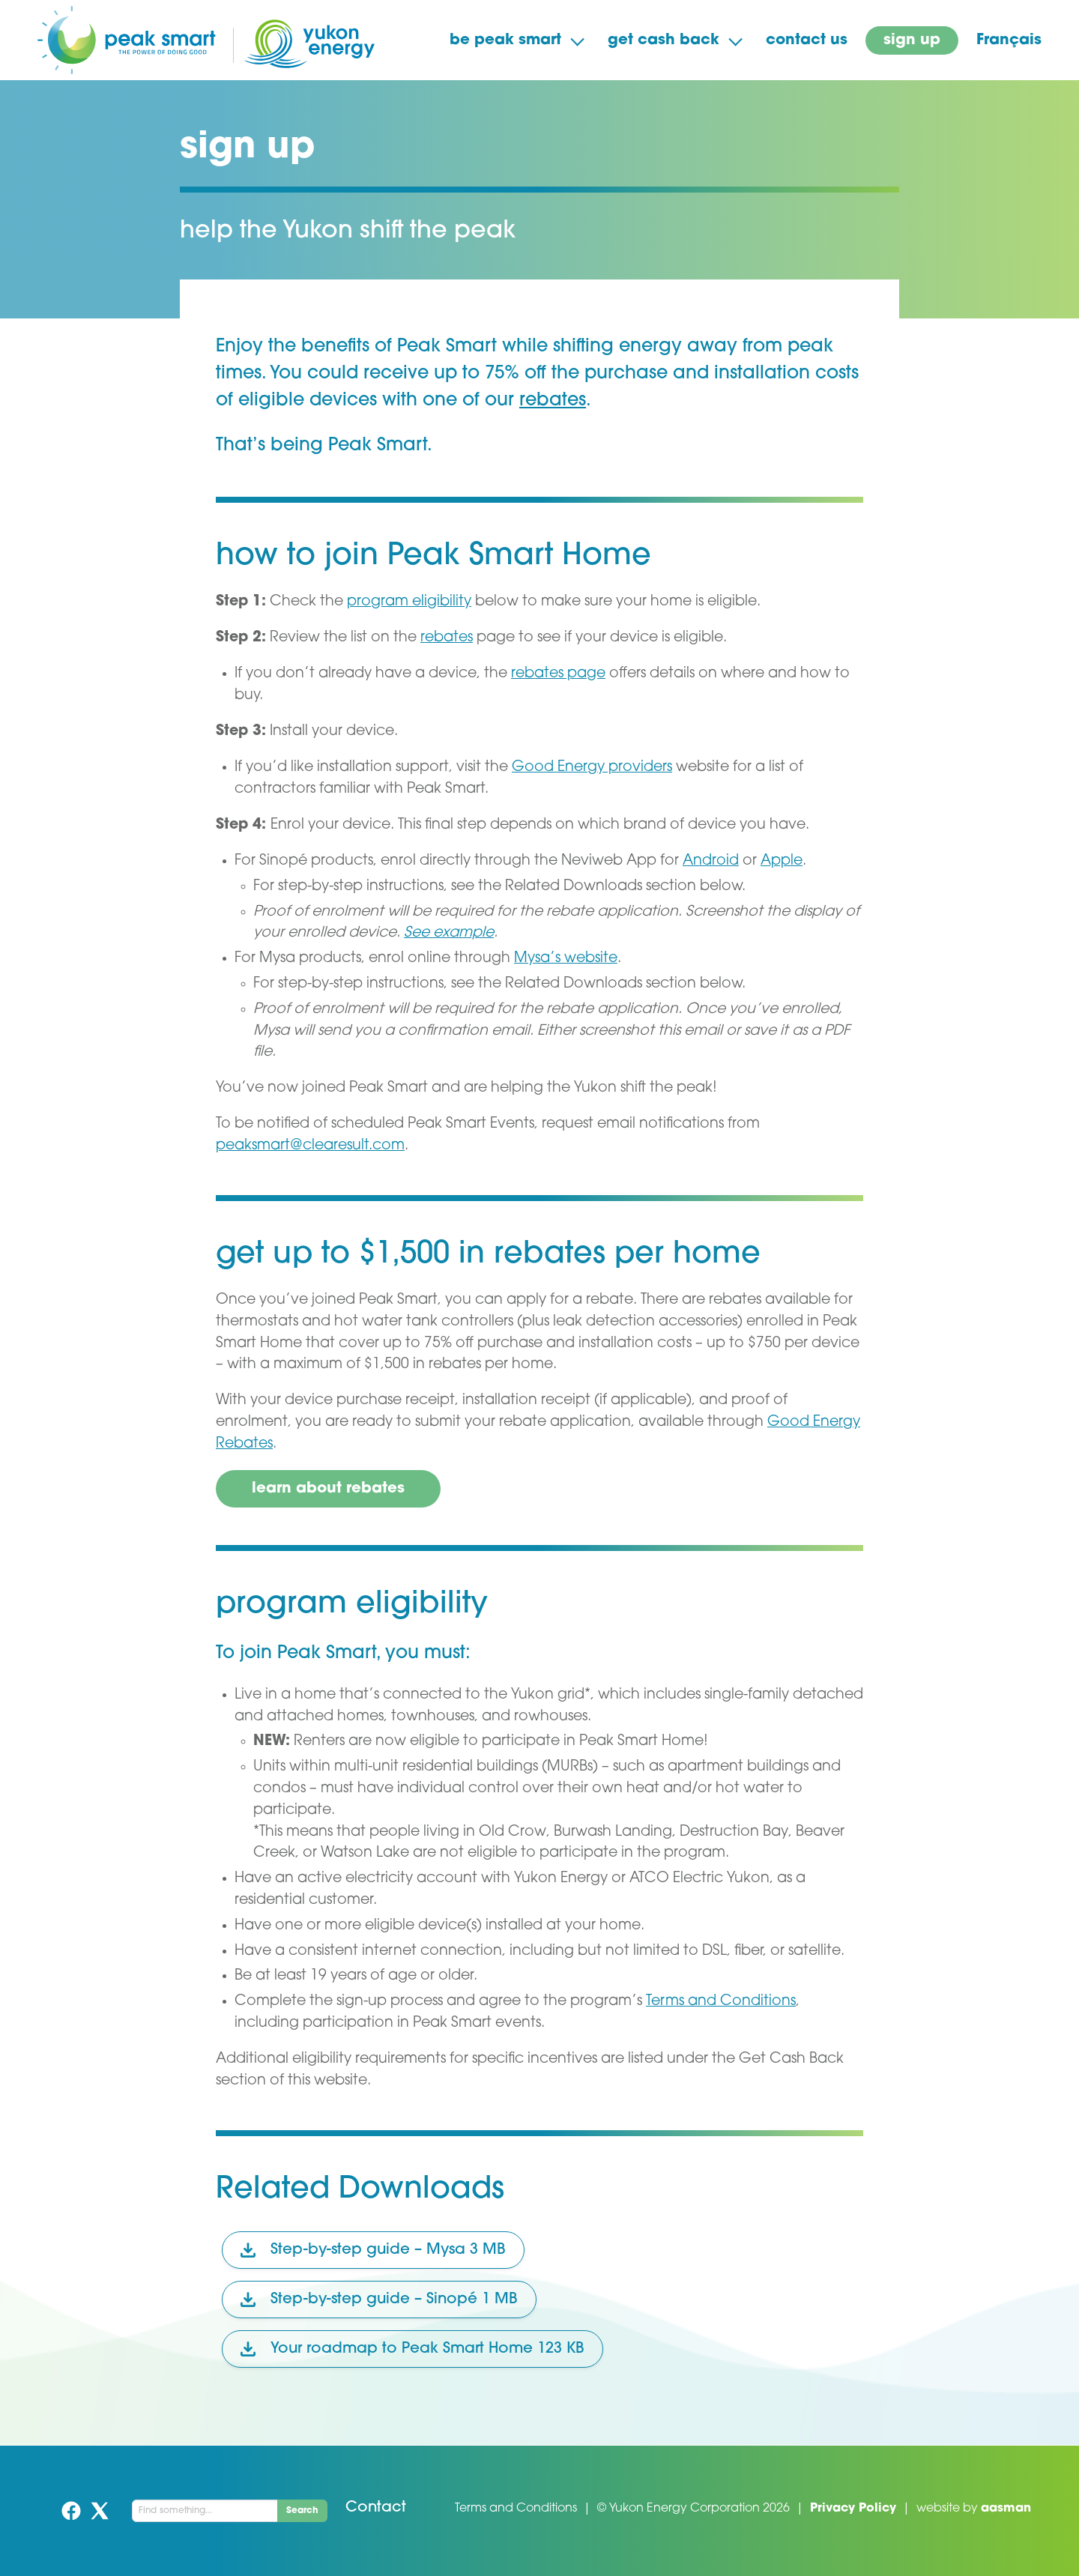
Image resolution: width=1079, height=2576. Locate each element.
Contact (375, 2507)
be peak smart (505, 40)
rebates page (558, 674)
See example (449, 933)
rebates (552, 401)
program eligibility (409, 602)
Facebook (71, 2511)
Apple (782, 861)
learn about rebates (328, 1488)
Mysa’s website (565, 959)
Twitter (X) (99, 2511)
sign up (911, 40)
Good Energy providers (592, 768)
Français (1009, 40)
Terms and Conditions (721, 2002)
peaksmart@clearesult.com (310, 1146)
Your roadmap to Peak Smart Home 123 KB (412, 2348)
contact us (806, 40)
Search (302, 2510)
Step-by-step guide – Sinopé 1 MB (379, 2299)
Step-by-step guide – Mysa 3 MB (373, 2250)
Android (711, 861)
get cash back (663, 40)
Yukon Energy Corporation (684, 2509)
